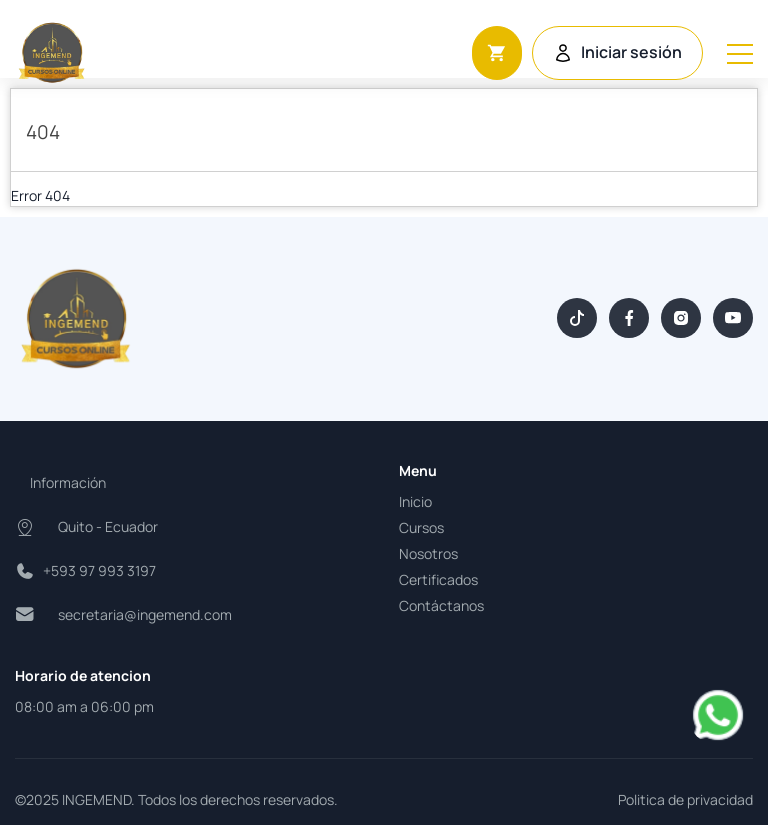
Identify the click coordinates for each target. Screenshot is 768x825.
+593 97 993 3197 (99, 570)
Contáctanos (441, 605)
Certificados (438, 579)
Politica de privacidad (685, 799)
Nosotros (428, 553)
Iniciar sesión (617, 52)
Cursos (421, 527)
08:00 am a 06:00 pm (84, 706)
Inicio (415, 501)
